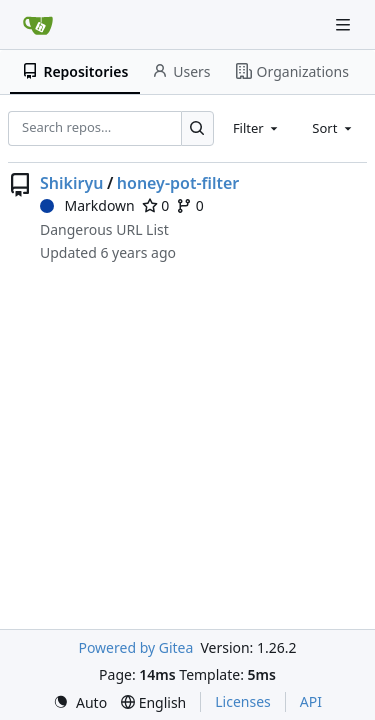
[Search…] (197, 128)
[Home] (38, 25)
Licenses (243, 701)
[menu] (80, 702)
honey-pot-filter (178, 183)
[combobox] (257, 128)
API (311, 701)
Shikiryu (71, 183)
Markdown (87, 205)
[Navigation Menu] (345, 24)
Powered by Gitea (135, 647)
